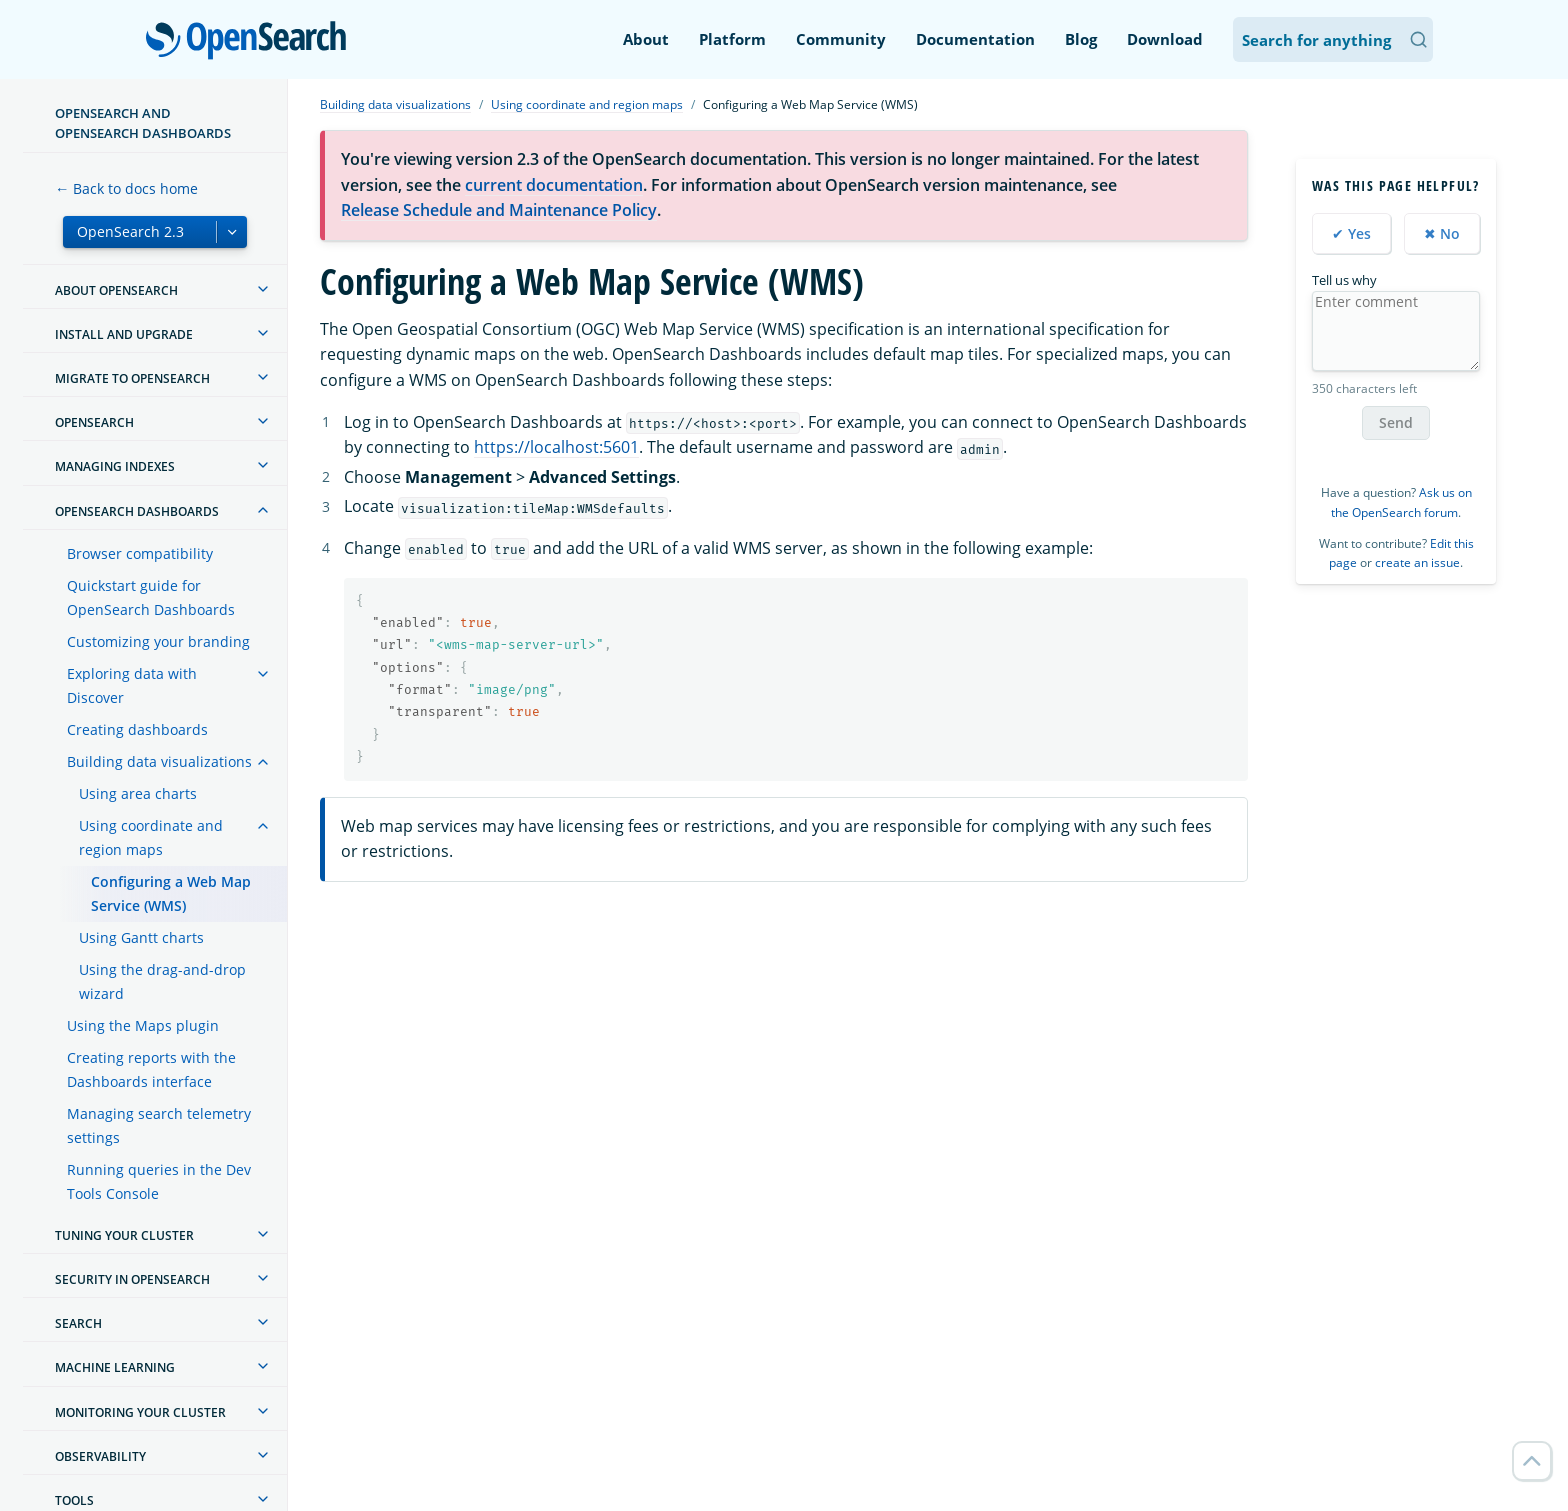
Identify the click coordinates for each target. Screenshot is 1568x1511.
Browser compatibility (140, 553)
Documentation (975, 39)
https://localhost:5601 (556, 447)
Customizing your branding (158, 641)
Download (1165, 39)
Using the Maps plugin (143, 1025)
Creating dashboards (137, 729)
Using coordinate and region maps (151, 837)
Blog (1081, 39)
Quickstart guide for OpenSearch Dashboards (151, 597)
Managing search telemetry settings (159, 1125)
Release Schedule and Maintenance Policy (499, 210)
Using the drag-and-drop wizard (162, 981)
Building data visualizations (159, 761)
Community (841, 39)
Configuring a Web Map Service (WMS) (171, 893)
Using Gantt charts (141, 937)
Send (1396, 422)
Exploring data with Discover (132, 685)
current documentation (554, 185)
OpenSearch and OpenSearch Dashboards (143, 123)
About (646, 39)
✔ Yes (1351, 233)
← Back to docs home (126, 188)
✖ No (1442, 233)
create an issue (1417, 562)
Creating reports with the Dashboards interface (151, 1069)
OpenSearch (251, 42)
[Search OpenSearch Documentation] (1333, 39)
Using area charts (138, 793)
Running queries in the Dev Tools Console (159, 1181)
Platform (732, 39)
